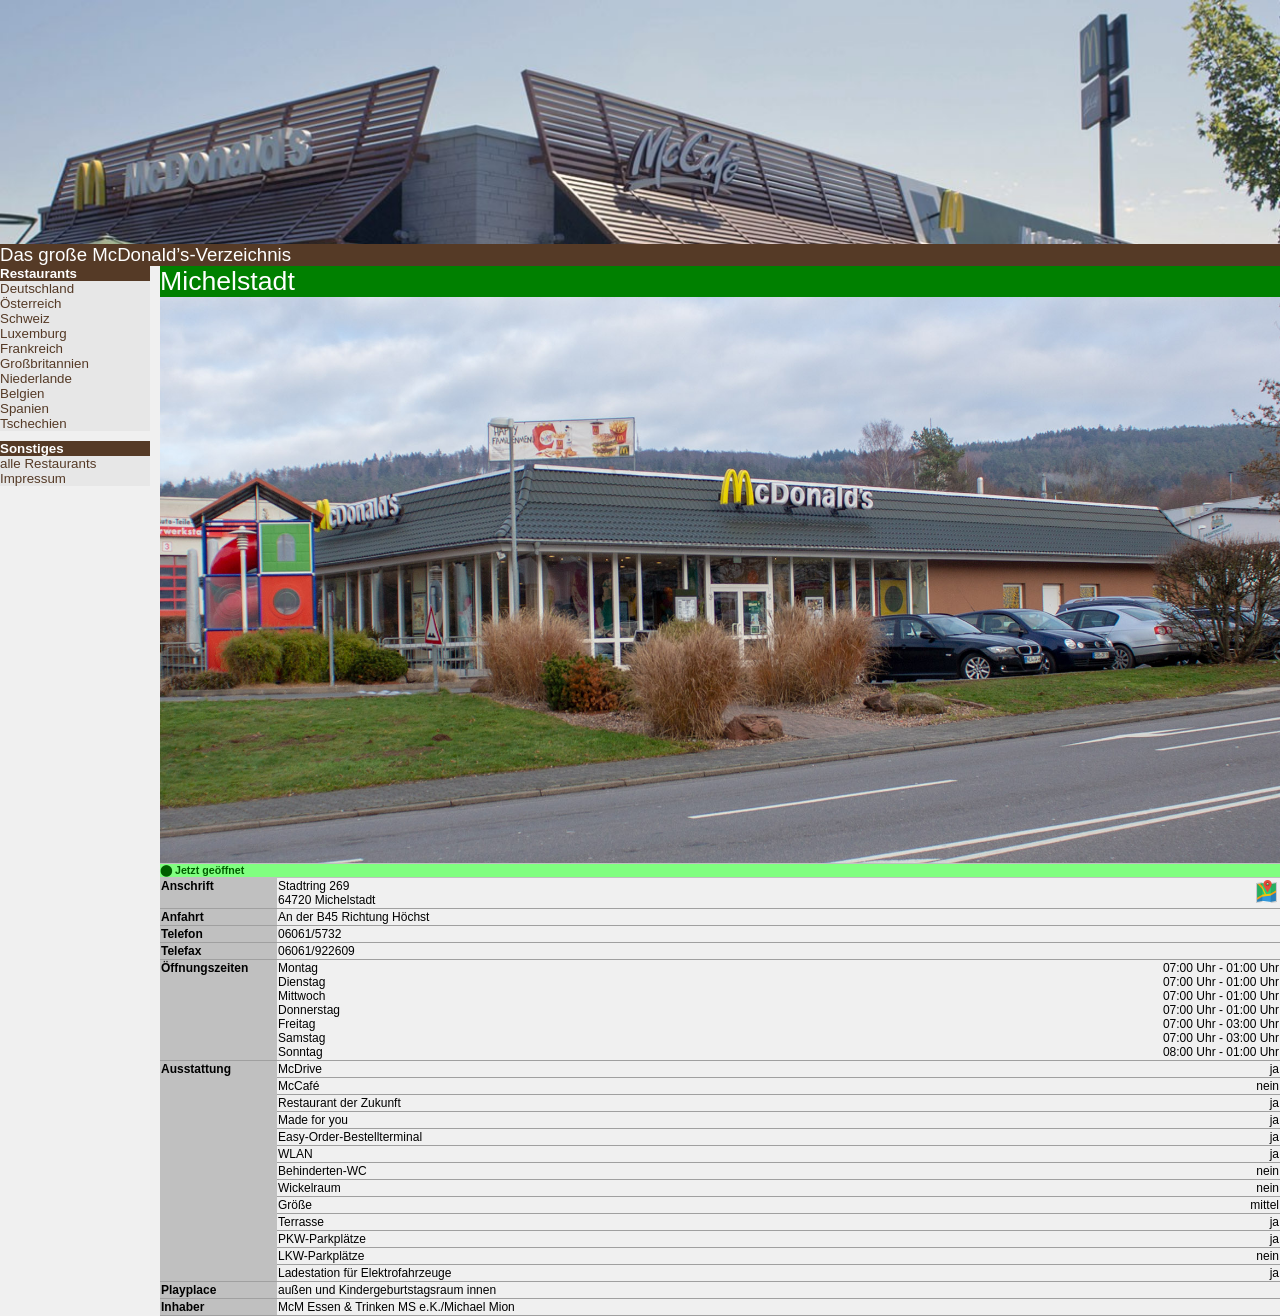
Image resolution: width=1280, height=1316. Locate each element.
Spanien (24, 408)
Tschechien (33, 423)
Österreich (30, 303)
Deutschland (37, 288)
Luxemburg (33, 333)
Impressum (33, 478)
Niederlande (36, 378)
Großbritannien (44, 363)
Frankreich (31, 348)
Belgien (22, 393)
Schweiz (25, 318)
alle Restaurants (48, 463)
